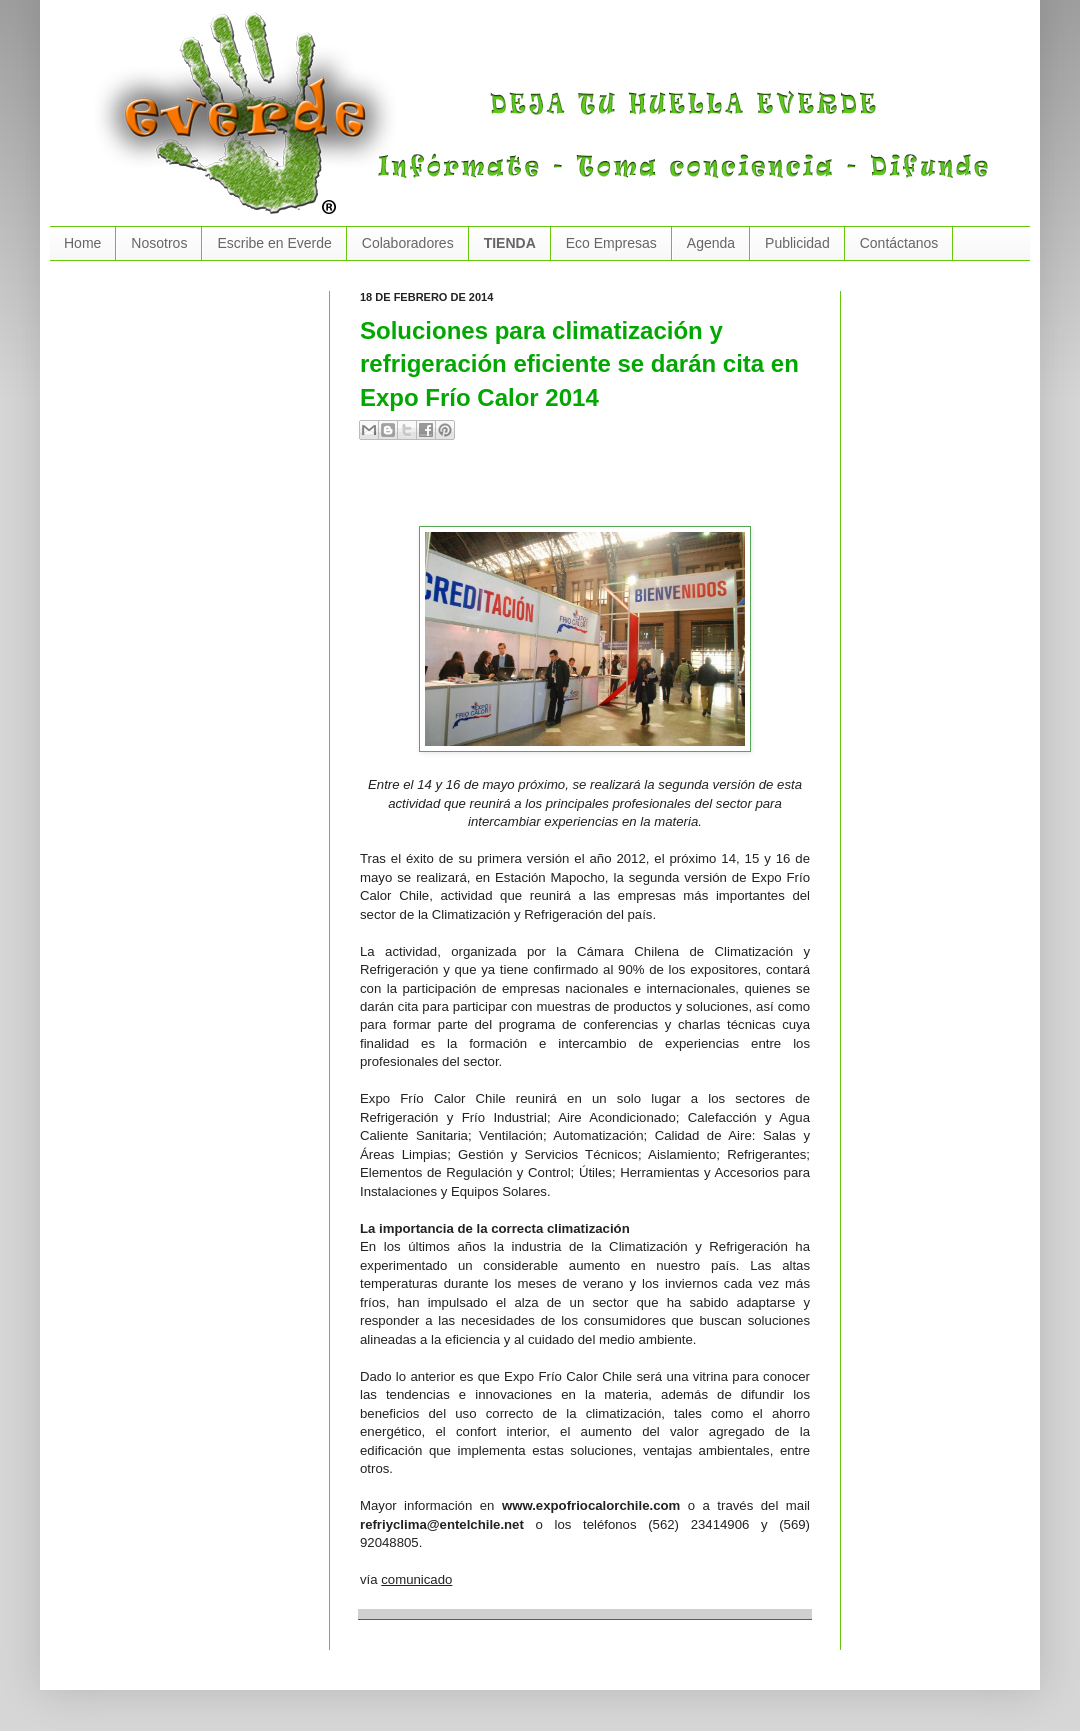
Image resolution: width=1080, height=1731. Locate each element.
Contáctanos (899, 243)
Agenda (711, 243)
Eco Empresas (611, 243)
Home (82, 243)
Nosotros (159, 243)
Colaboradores (408, 243)
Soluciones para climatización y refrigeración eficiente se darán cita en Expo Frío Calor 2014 (579, 364)
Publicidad (797, 243)
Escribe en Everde (274, 243)
